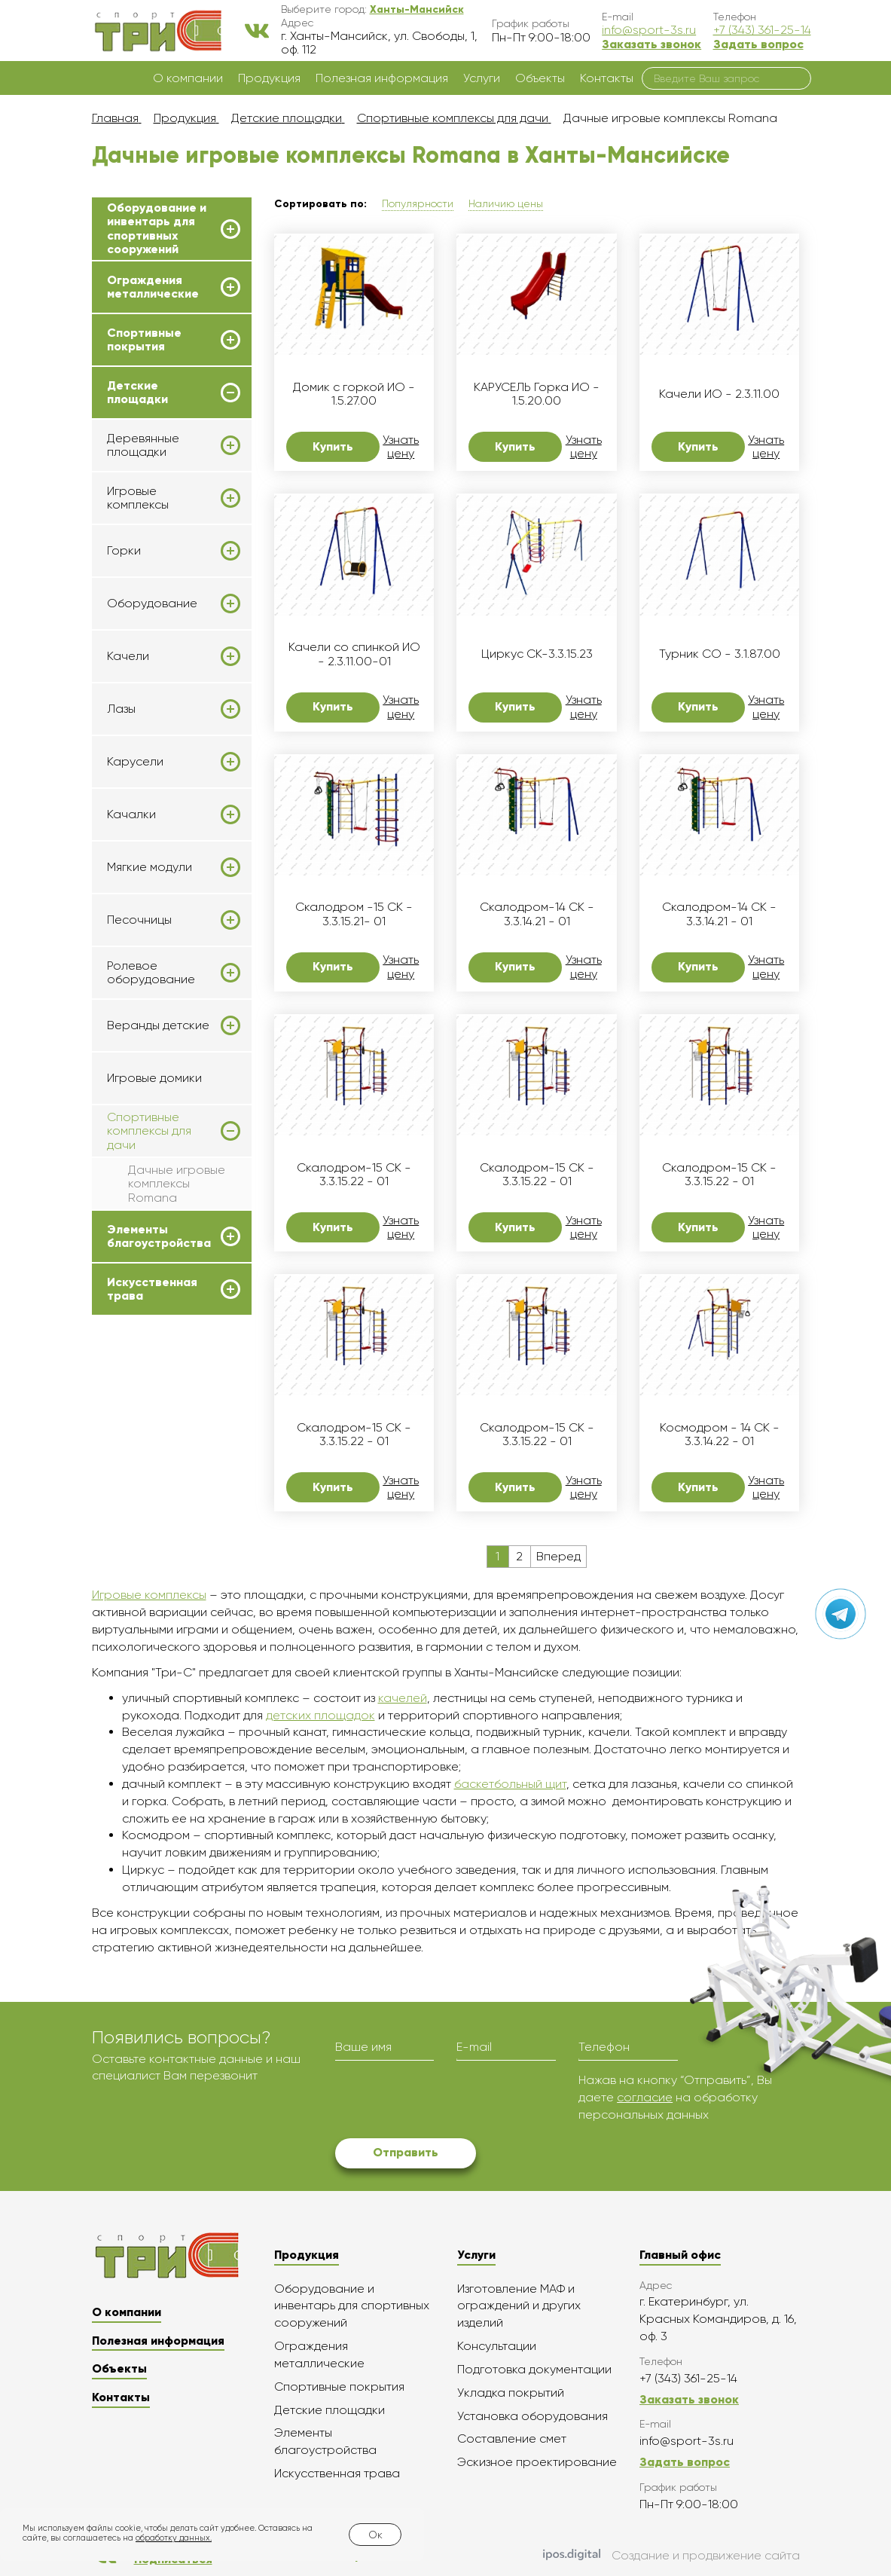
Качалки (131, 814)
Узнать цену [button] (401, 446)
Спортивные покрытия (144, 339)
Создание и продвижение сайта (671, 2555)
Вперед (558, 1556)
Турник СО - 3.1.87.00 (719, 654)
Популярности (417, 203)
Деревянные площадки (143, 445)
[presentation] (449, 2101)
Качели (128, 656)
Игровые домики (154, 1078)
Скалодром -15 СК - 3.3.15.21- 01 (354, 913)
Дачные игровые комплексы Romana (176, 1184)
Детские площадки (137, 392)
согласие (645, 2097)
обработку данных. (174, 2538)
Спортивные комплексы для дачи (149, 1131)
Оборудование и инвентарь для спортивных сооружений (156, 228)
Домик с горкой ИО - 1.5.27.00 (354, 394)
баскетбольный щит (510, 1784)
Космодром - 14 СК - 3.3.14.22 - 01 (720, 1434)
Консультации (496, 2346)
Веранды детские (158, 1025)
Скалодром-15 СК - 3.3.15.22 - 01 (354, 1174)
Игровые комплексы (138, 498)
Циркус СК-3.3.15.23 (537, 654)
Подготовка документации (534, 2369)
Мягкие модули (149, 867)
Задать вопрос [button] (758, 44)
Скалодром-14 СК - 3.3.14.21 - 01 (537, 913)
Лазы (121, 709)
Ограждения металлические (153, 287)
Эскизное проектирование (537, 2462)
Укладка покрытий (510, 2392)
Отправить (405, 2152)
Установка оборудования (532, 2416)
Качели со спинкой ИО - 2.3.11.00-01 (354, 654)
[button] (417, 9)
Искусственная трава (152, 1289)
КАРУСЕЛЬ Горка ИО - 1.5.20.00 (537, 394)
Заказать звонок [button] (651, 44)
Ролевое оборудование (151, 972)
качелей (402, 1698)
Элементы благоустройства (159, 1236)
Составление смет (511, 2438)
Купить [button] (333, 446)
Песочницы (139, 920)
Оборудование (152, 603)
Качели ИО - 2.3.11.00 (719, 394)
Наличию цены (505, 203)
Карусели (135, 762)
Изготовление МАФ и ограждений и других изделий (519, 2305)
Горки (124, 551)
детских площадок (320, 1715)
